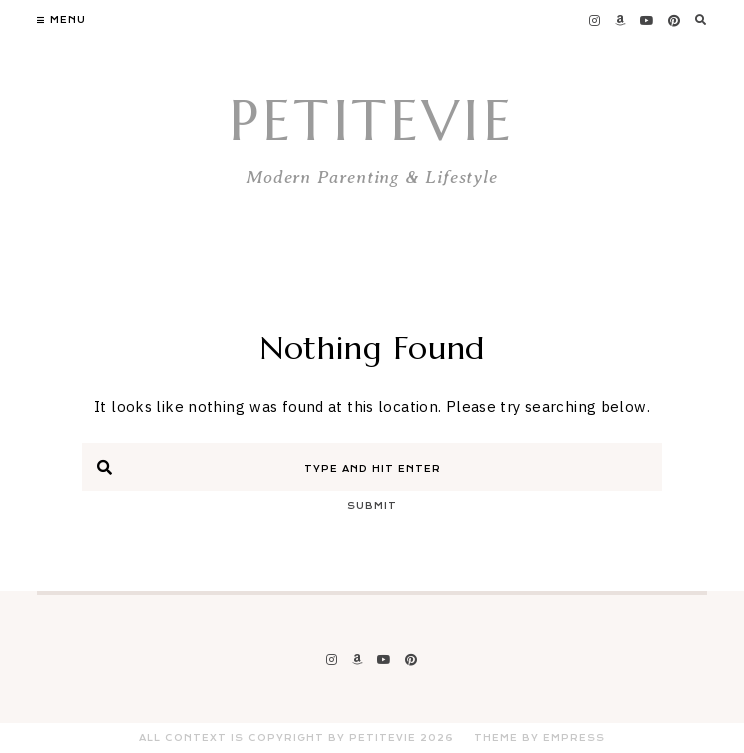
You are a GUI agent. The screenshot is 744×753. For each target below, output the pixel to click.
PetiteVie (372, 120)
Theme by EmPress (539, 738)
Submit (372, 506)
